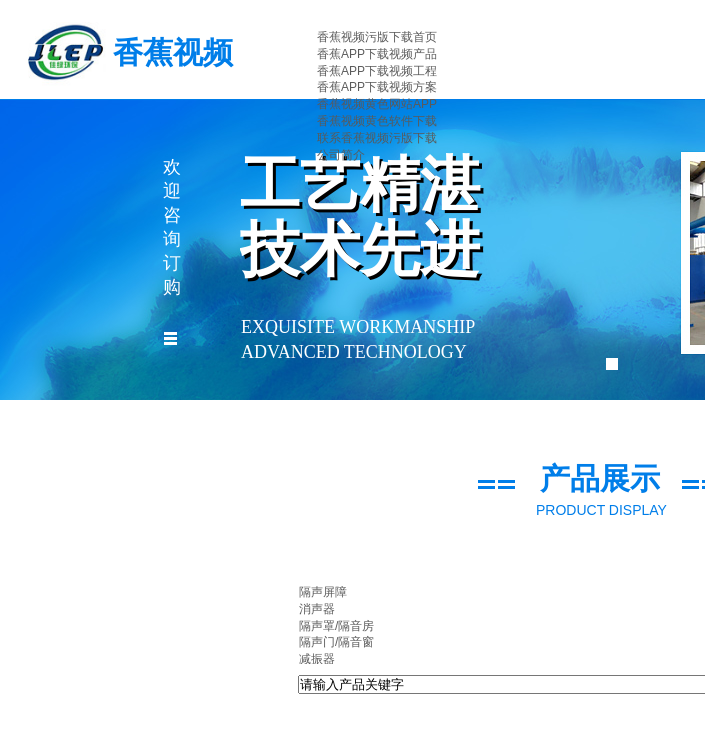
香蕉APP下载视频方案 (377, 87)
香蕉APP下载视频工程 (377, 71)
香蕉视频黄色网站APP (377, 104)
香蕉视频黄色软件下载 (377, 121)
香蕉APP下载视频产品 (377, 54)
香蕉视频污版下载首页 (377, 37)
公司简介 (341, 155)
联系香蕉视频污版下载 (377, 138)
